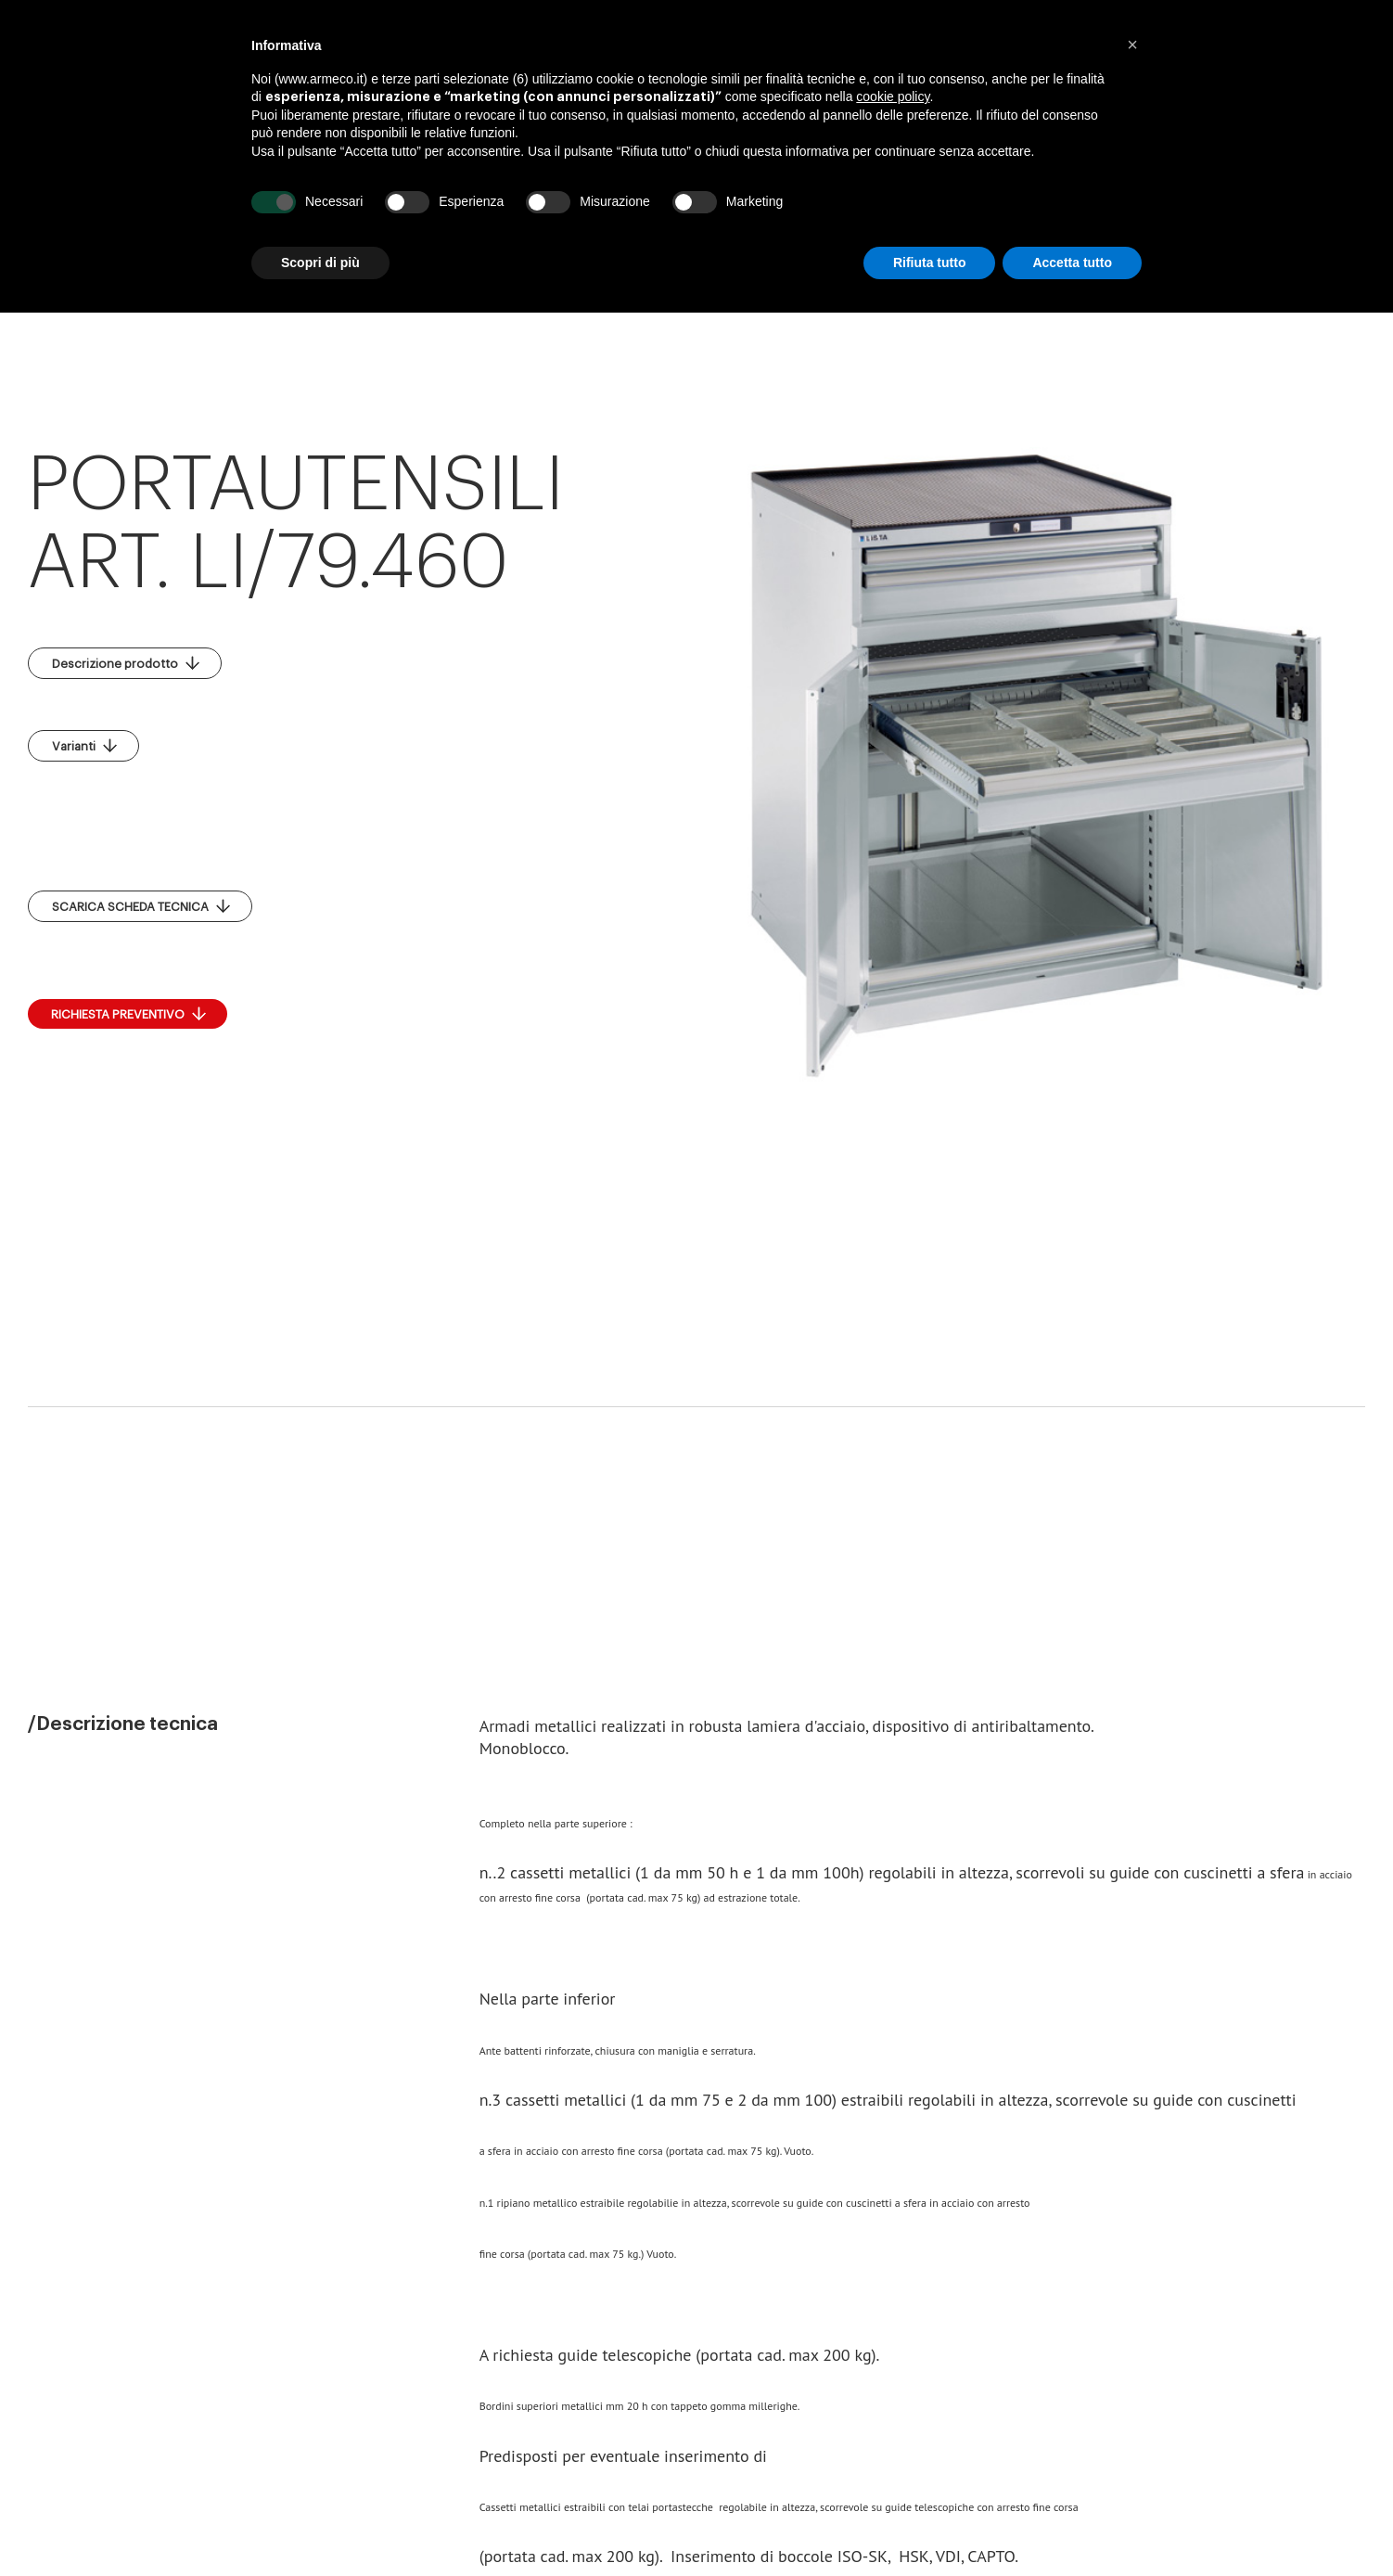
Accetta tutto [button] (1072, 262)
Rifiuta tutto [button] (929, 262)
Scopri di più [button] (320, 262)
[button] (1132, 44)
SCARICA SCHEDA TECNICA (141, 906)
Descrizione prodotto (125, 663)
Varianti (84, 745)
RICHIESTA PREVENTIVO (128, 1013)
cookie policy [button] (892, 96)
